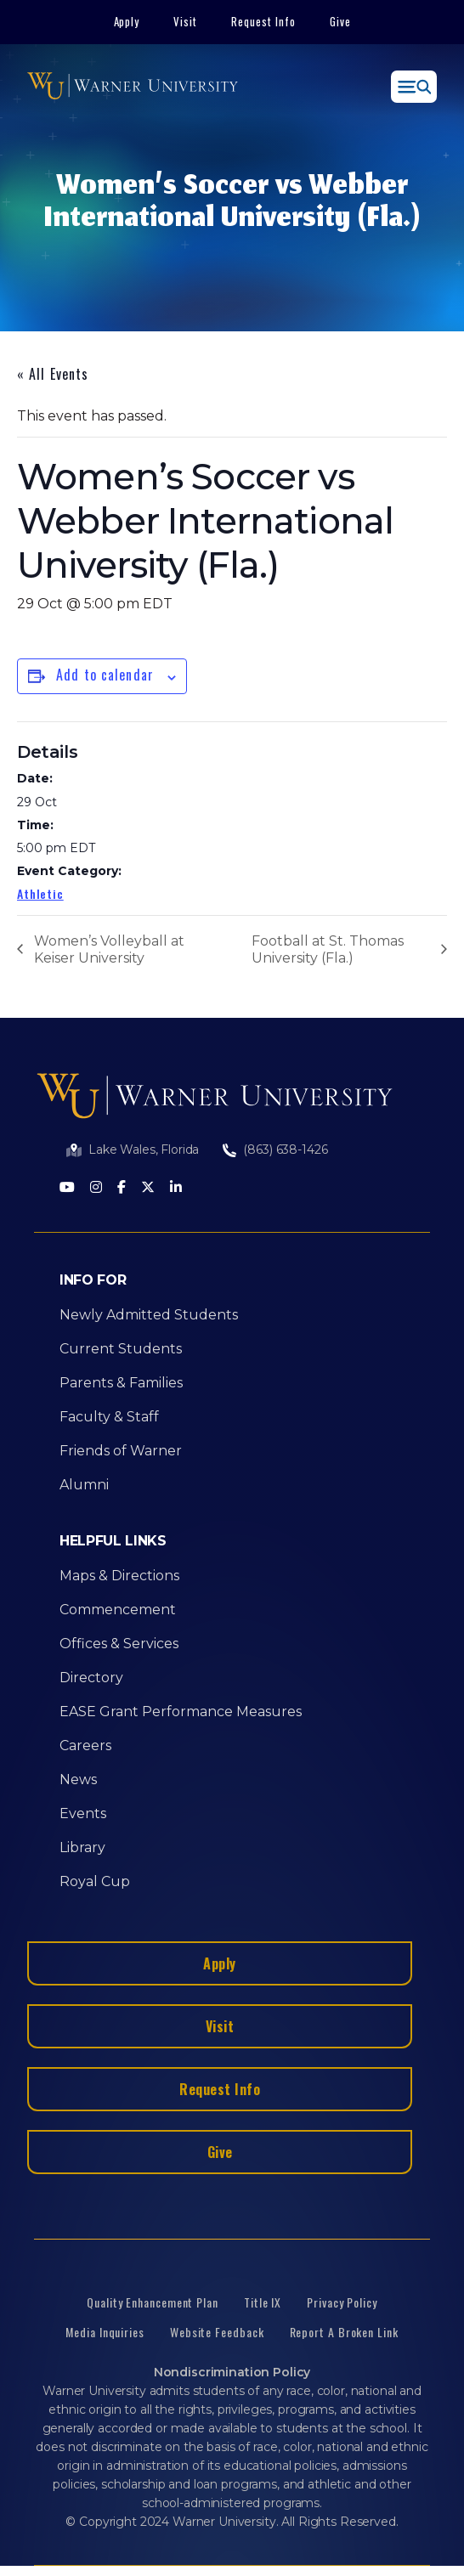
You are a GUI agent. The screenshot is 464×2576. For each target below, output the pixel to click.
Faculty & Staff (109, 1417)
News (78, 1779)
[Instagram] (96, 1188)
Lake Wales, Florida (143, 1149)
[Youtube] (67, 1188)
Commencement (117, 1610)
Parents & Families (121, 1383)
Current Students (120, 1349)
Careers (85, 1745)
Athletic (40, 893)
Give (340, 21)
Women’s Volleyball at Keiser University (109, 949)
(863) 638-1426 (285, 1149)
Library (82, 1847)
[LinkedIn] (176, 1188)
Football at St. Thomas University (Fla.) (328, 949)
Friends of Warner (120, 1451)
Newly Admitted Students (148, 1315)
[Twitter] (148, 1188)
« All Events (52, 374)
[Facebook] (121, 1188)
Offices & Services (118, 1643)
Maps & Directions (119, 1576)
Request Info (263, 21)
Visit (185, 21)
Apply (127, 21)
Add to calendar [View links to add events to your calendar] (105, 674)
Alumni (84, 1485)
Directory (91, 1677)
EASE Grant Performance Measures (180, 1711)
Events (82, 1813)
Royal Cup (94, 1881)
